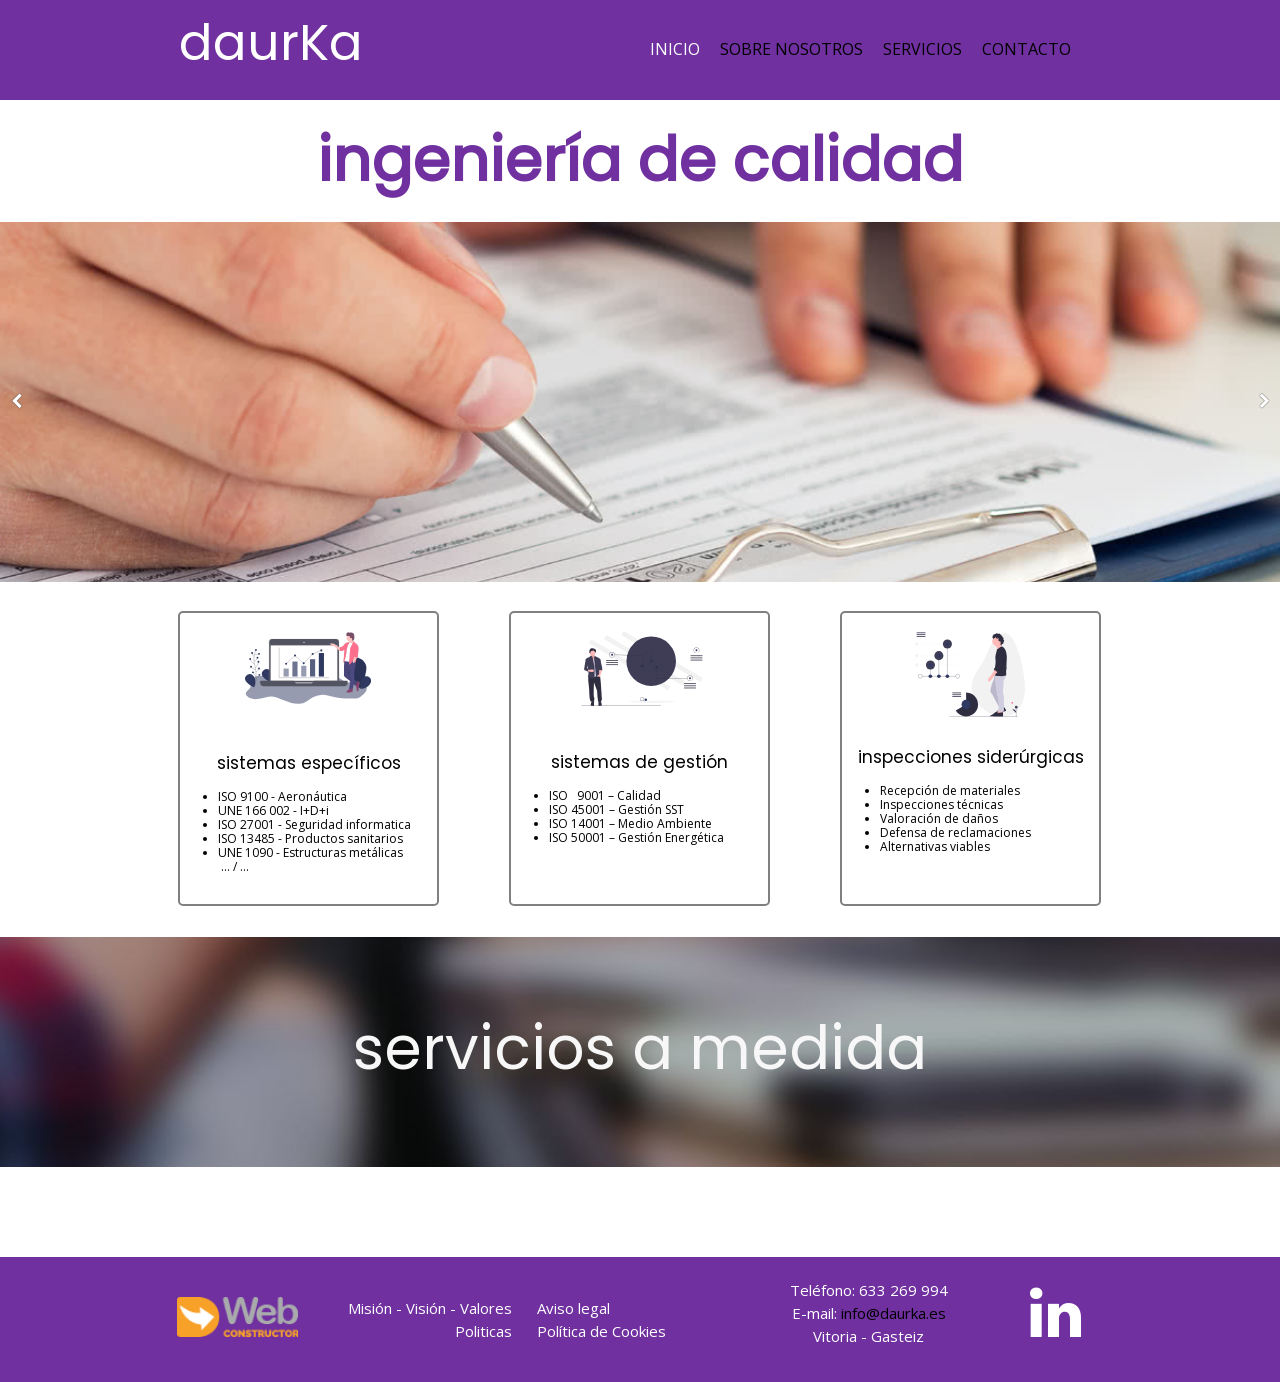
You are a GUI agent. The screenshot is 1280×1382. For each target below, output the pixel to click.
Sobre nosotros (791, 49)
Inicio (675, 49)
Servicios (922, 49)
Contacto (1026, 49)
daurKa (271, 43)
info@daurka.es (893, 1313)
